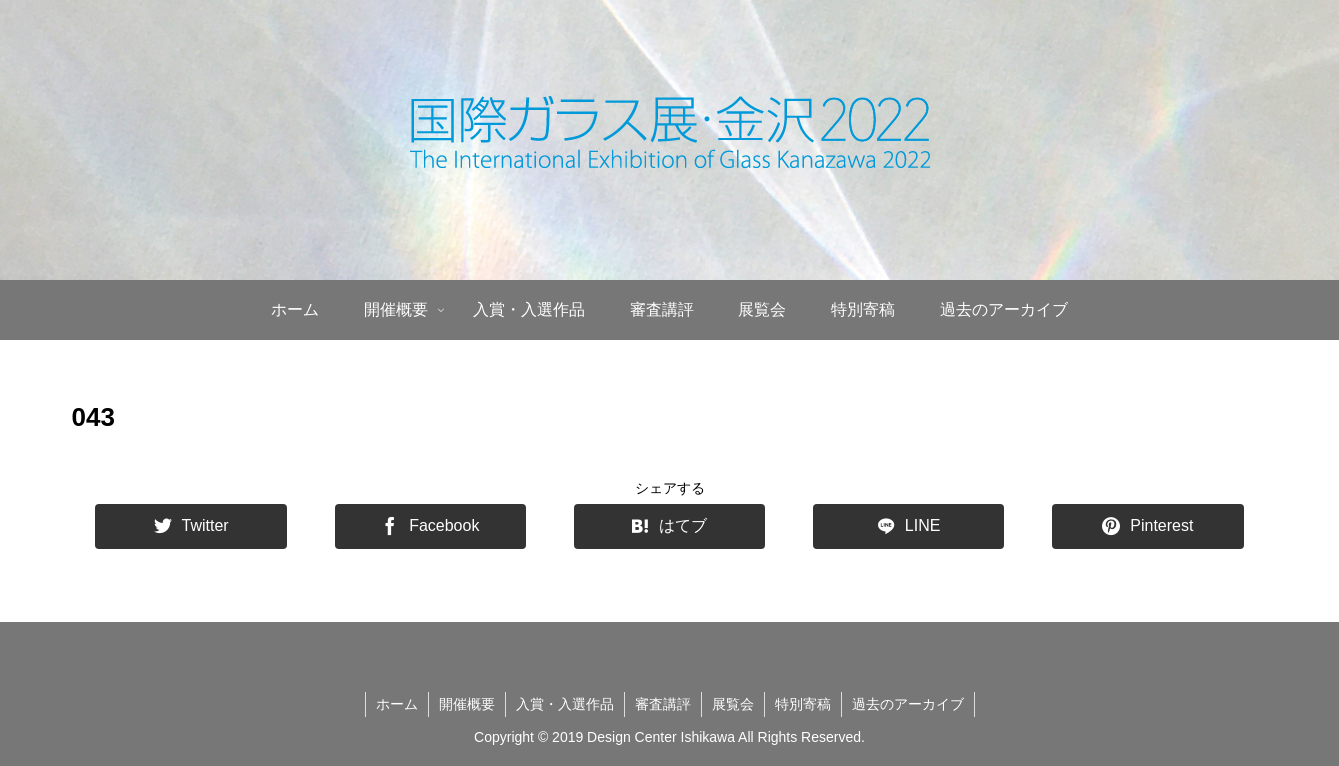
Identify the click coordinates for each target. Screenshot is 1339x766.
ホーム (397, 704)
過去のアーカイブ (908, 704)
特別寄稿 (803, 704)
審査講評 (663, 704)
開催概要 (467, 704)
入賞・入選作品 (565, 704)
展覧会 (733, 704)
